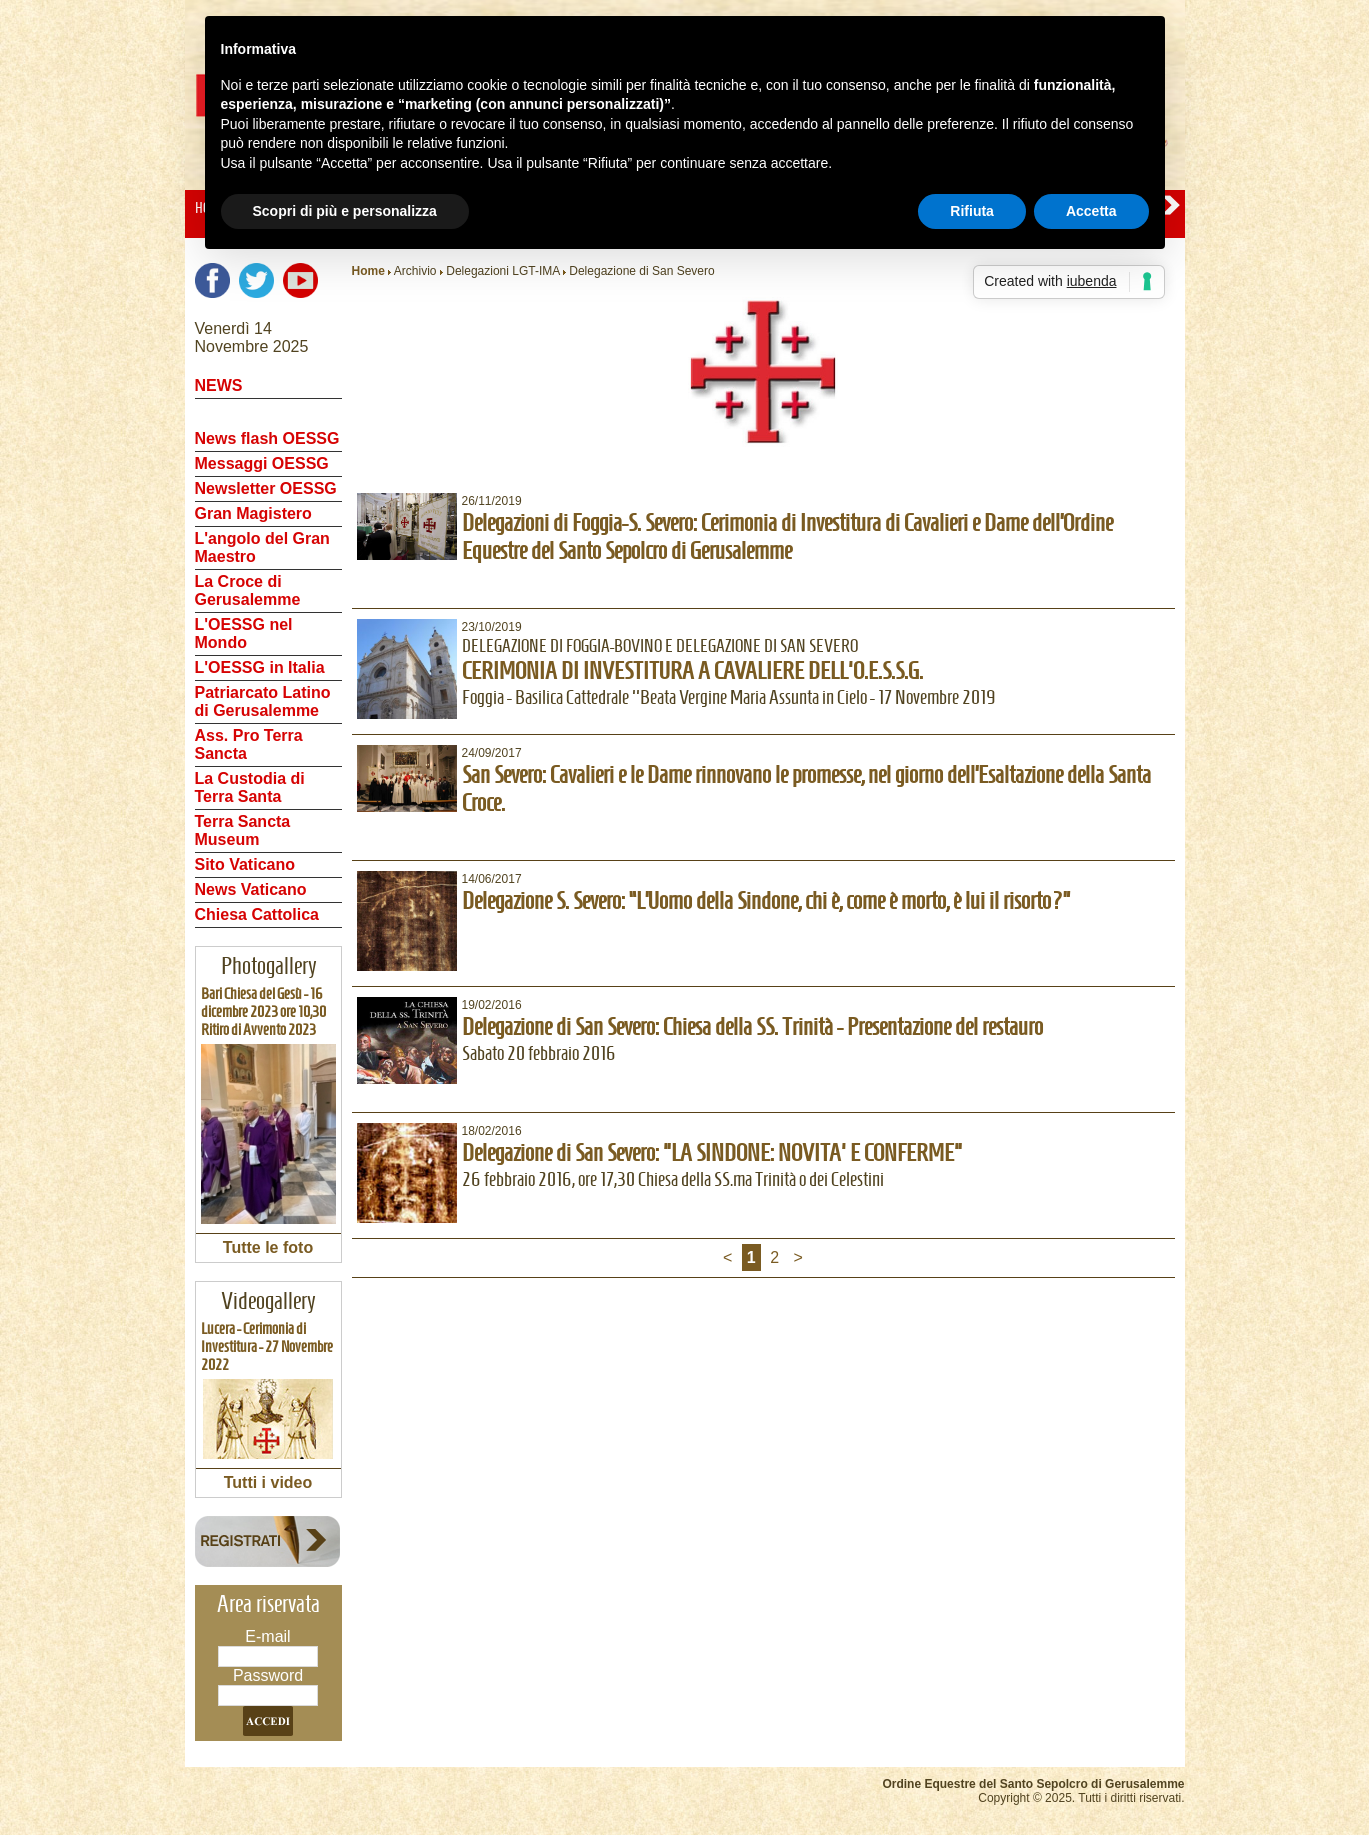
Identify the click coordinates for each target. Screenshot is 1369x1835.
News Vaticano (251, 889)
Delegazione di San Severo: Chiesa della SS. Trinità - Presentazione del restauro (752, 1027)
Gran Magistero (253, 513)
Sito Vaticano (245, 864)
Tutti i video (268, 1482)
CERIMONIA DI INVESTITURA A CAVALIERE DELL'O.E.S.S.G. (692, 671)
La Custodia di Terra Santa (250, 787)
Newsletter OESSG (266, 488)
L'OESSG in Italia (260, 667)
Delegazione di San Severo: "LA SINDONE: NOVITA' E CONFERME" (712, 1153)
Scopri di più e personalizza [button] (345, 211)
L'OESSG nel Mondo (244, 633)
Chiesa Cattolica (257, 914)
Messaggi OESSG (262, 463)
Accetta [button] (1091, 211)
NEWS (219, 385)
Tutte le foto (268, 1247)
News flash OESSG (267, 438)
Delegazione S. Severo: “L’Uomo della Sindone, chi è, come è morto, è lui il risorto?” (766, 901)
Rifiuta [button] (972, 211)
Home (368, 271)
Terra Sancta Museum (243, 830)
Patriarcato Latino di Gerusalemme (263, 701)
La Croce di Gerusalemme (248, 590)
